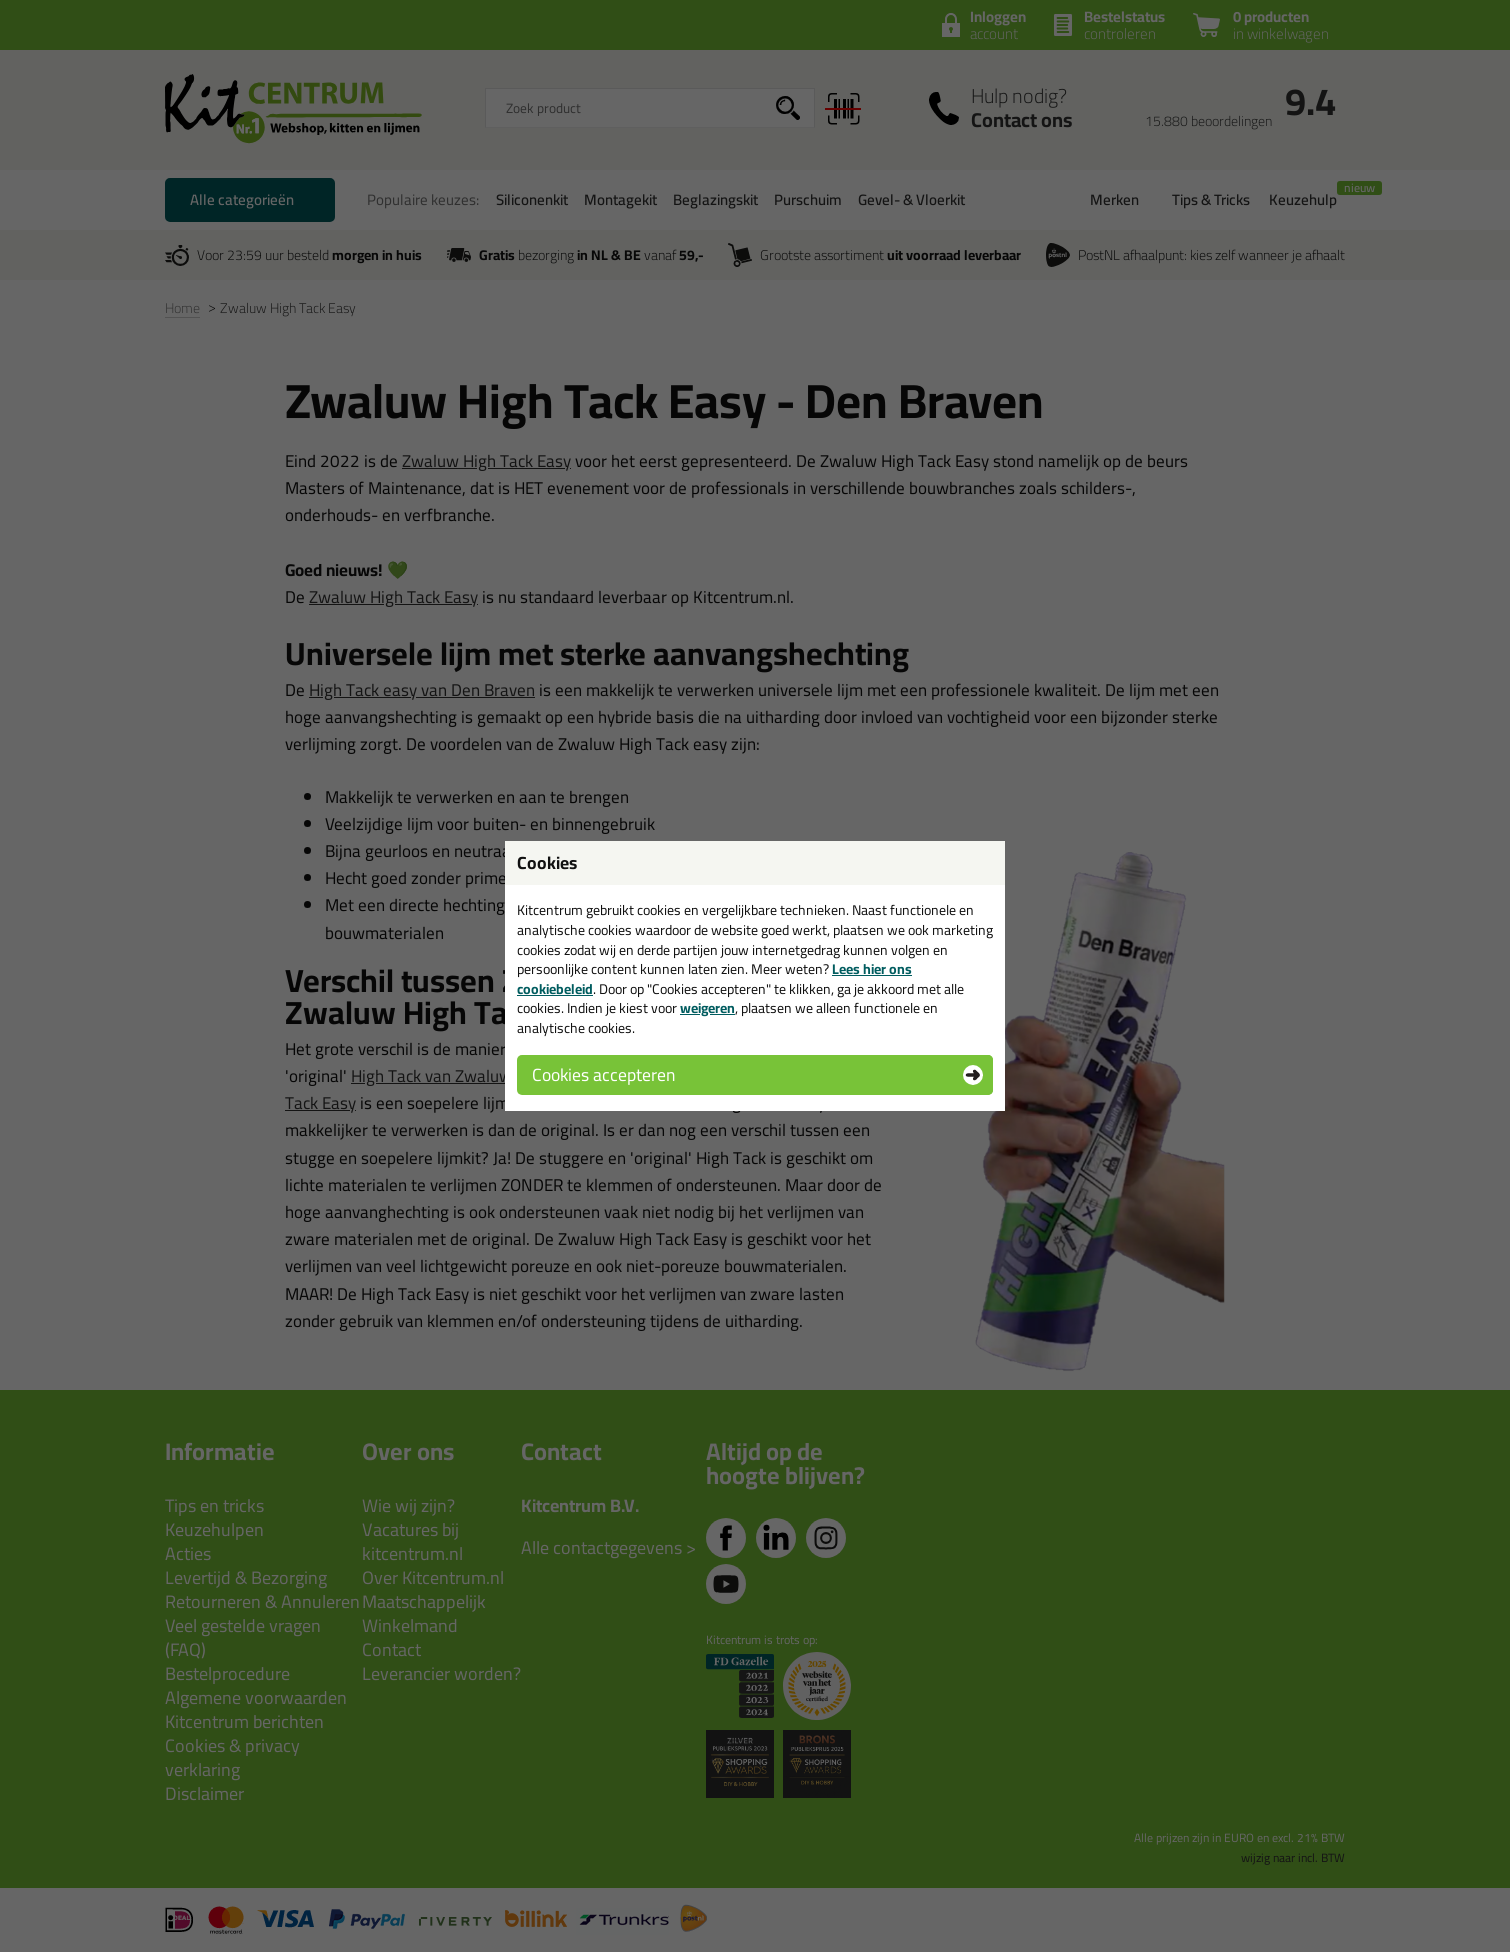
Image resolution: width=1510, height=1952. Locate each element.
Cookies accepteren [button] (603, 1074)
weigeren (707, 1008)
